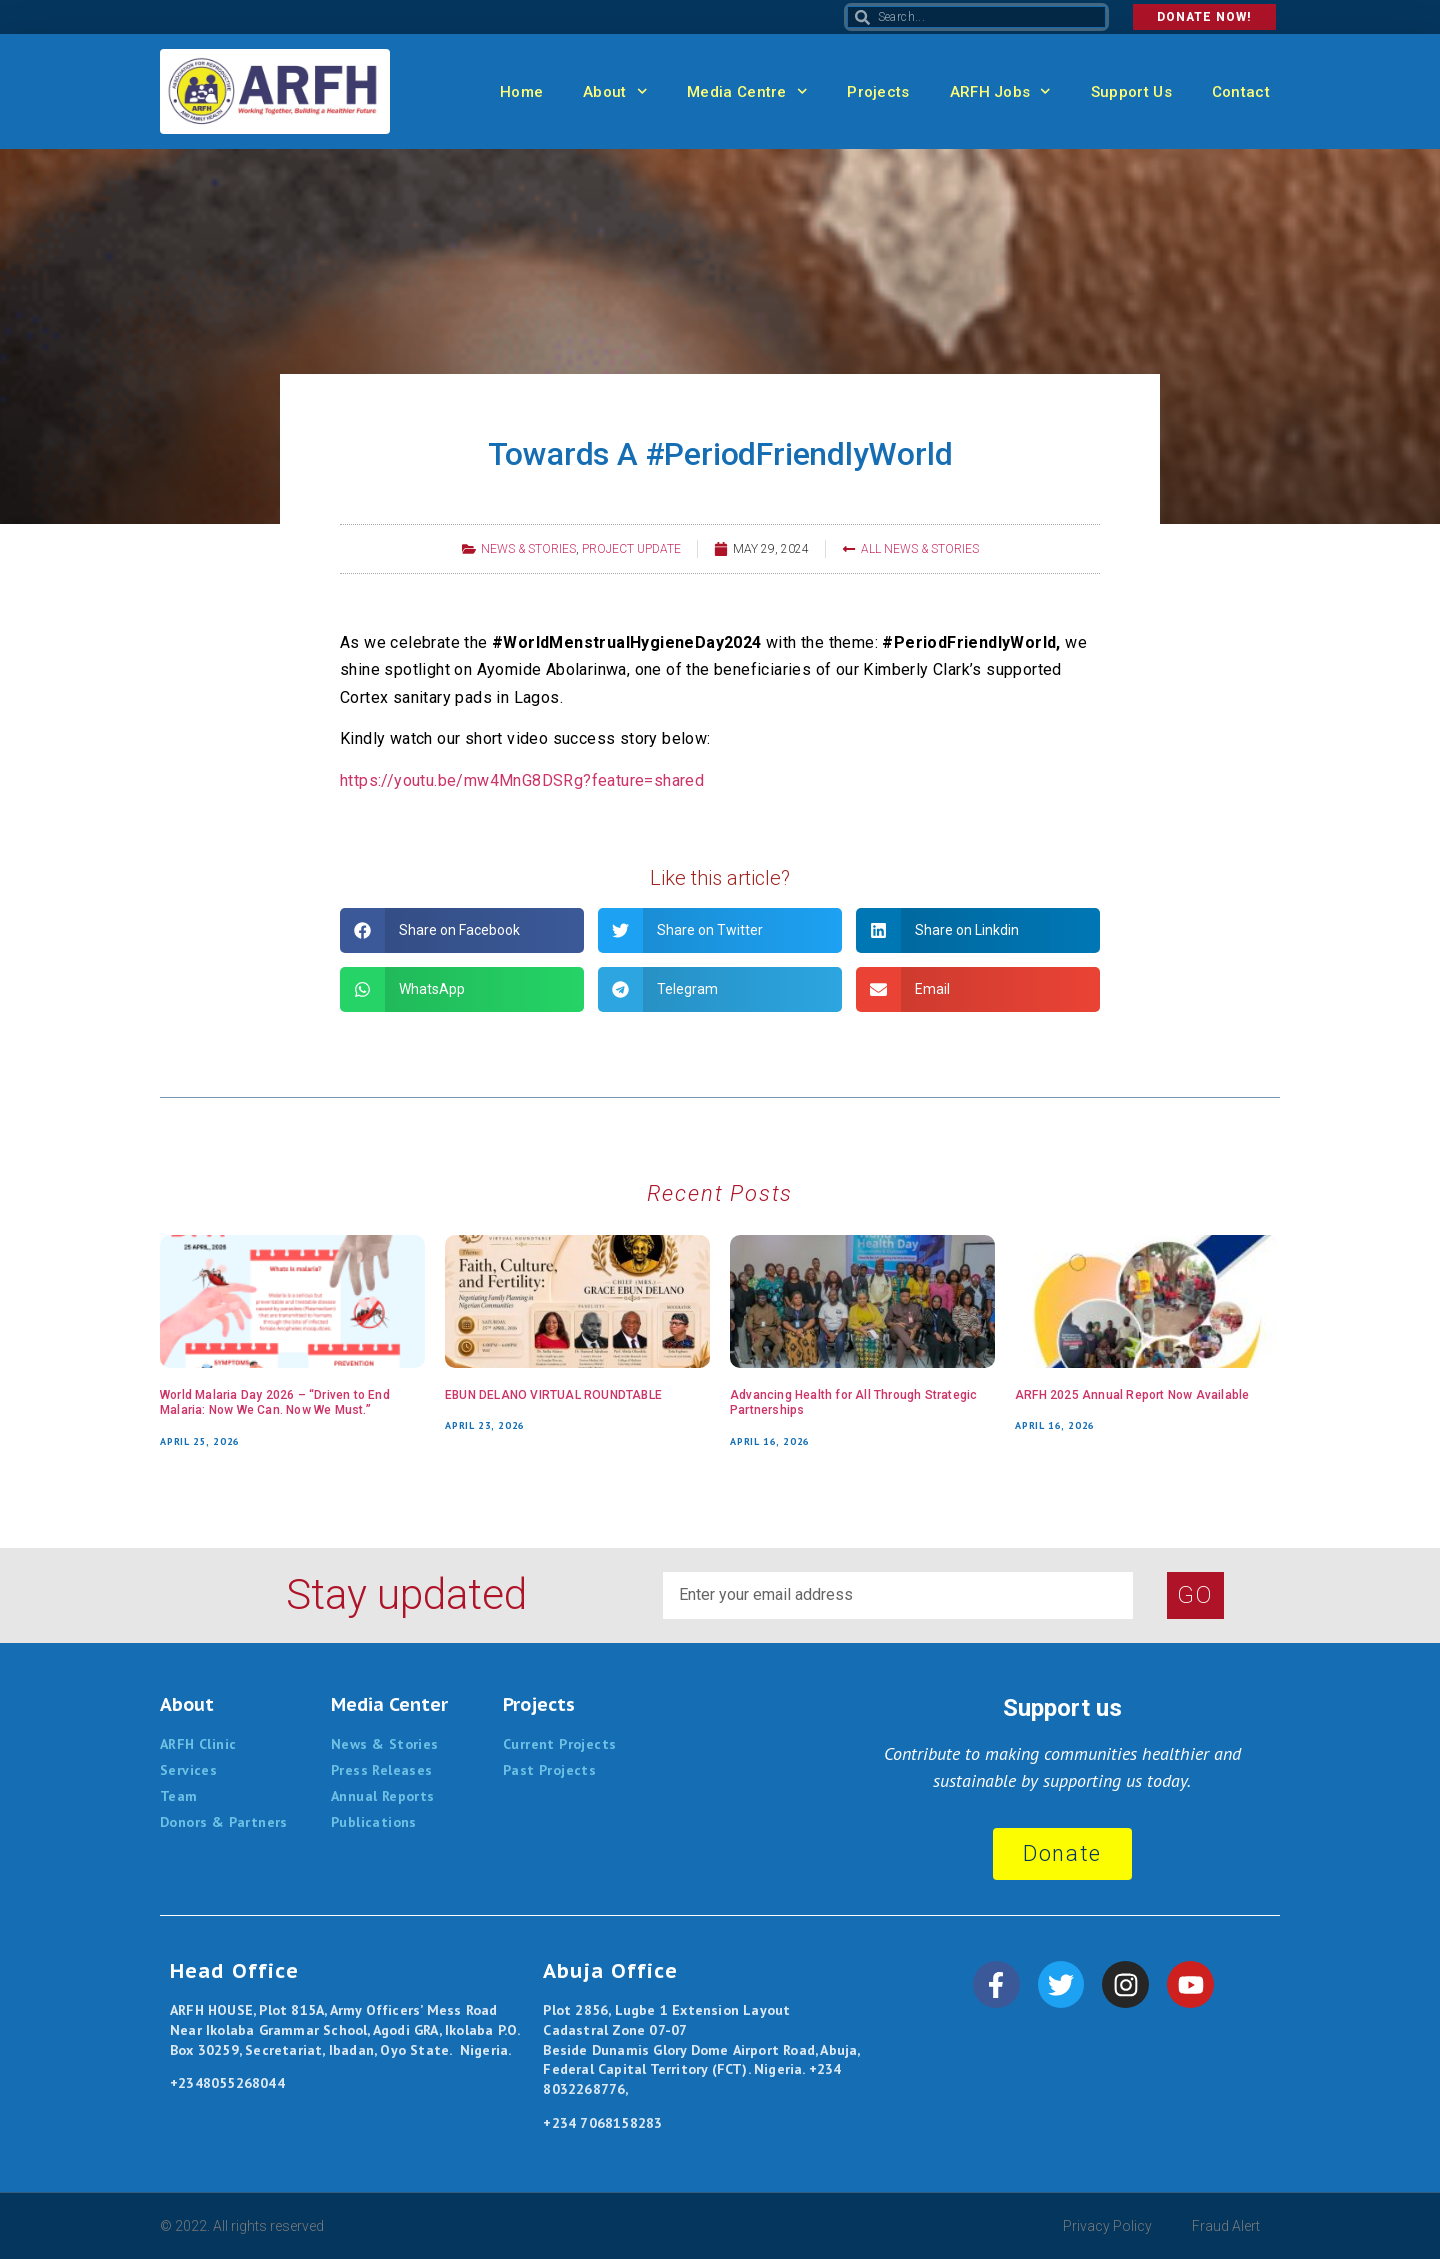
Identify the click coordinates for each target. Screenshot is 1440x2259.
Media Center (389, 1704)
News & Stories (528, 549)
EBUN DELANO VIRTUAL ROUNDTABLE (553, 1395)
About (615, 91)
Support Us (1131, 92)
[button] (462, 930)
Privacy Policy (1107, 2226)
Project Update (631, 549)
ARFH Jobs (1000, 91)
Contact (1241, 92)
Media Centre (747, 91)
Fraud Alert (1226, 2226)
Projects (878, 92)
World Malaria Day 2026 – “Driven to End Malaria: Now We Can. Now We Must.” (275, 1403)
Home (521, 92)
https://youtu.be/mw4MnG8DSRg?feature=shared (522, 780)
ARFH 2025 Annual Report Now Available (1132, 1395)
